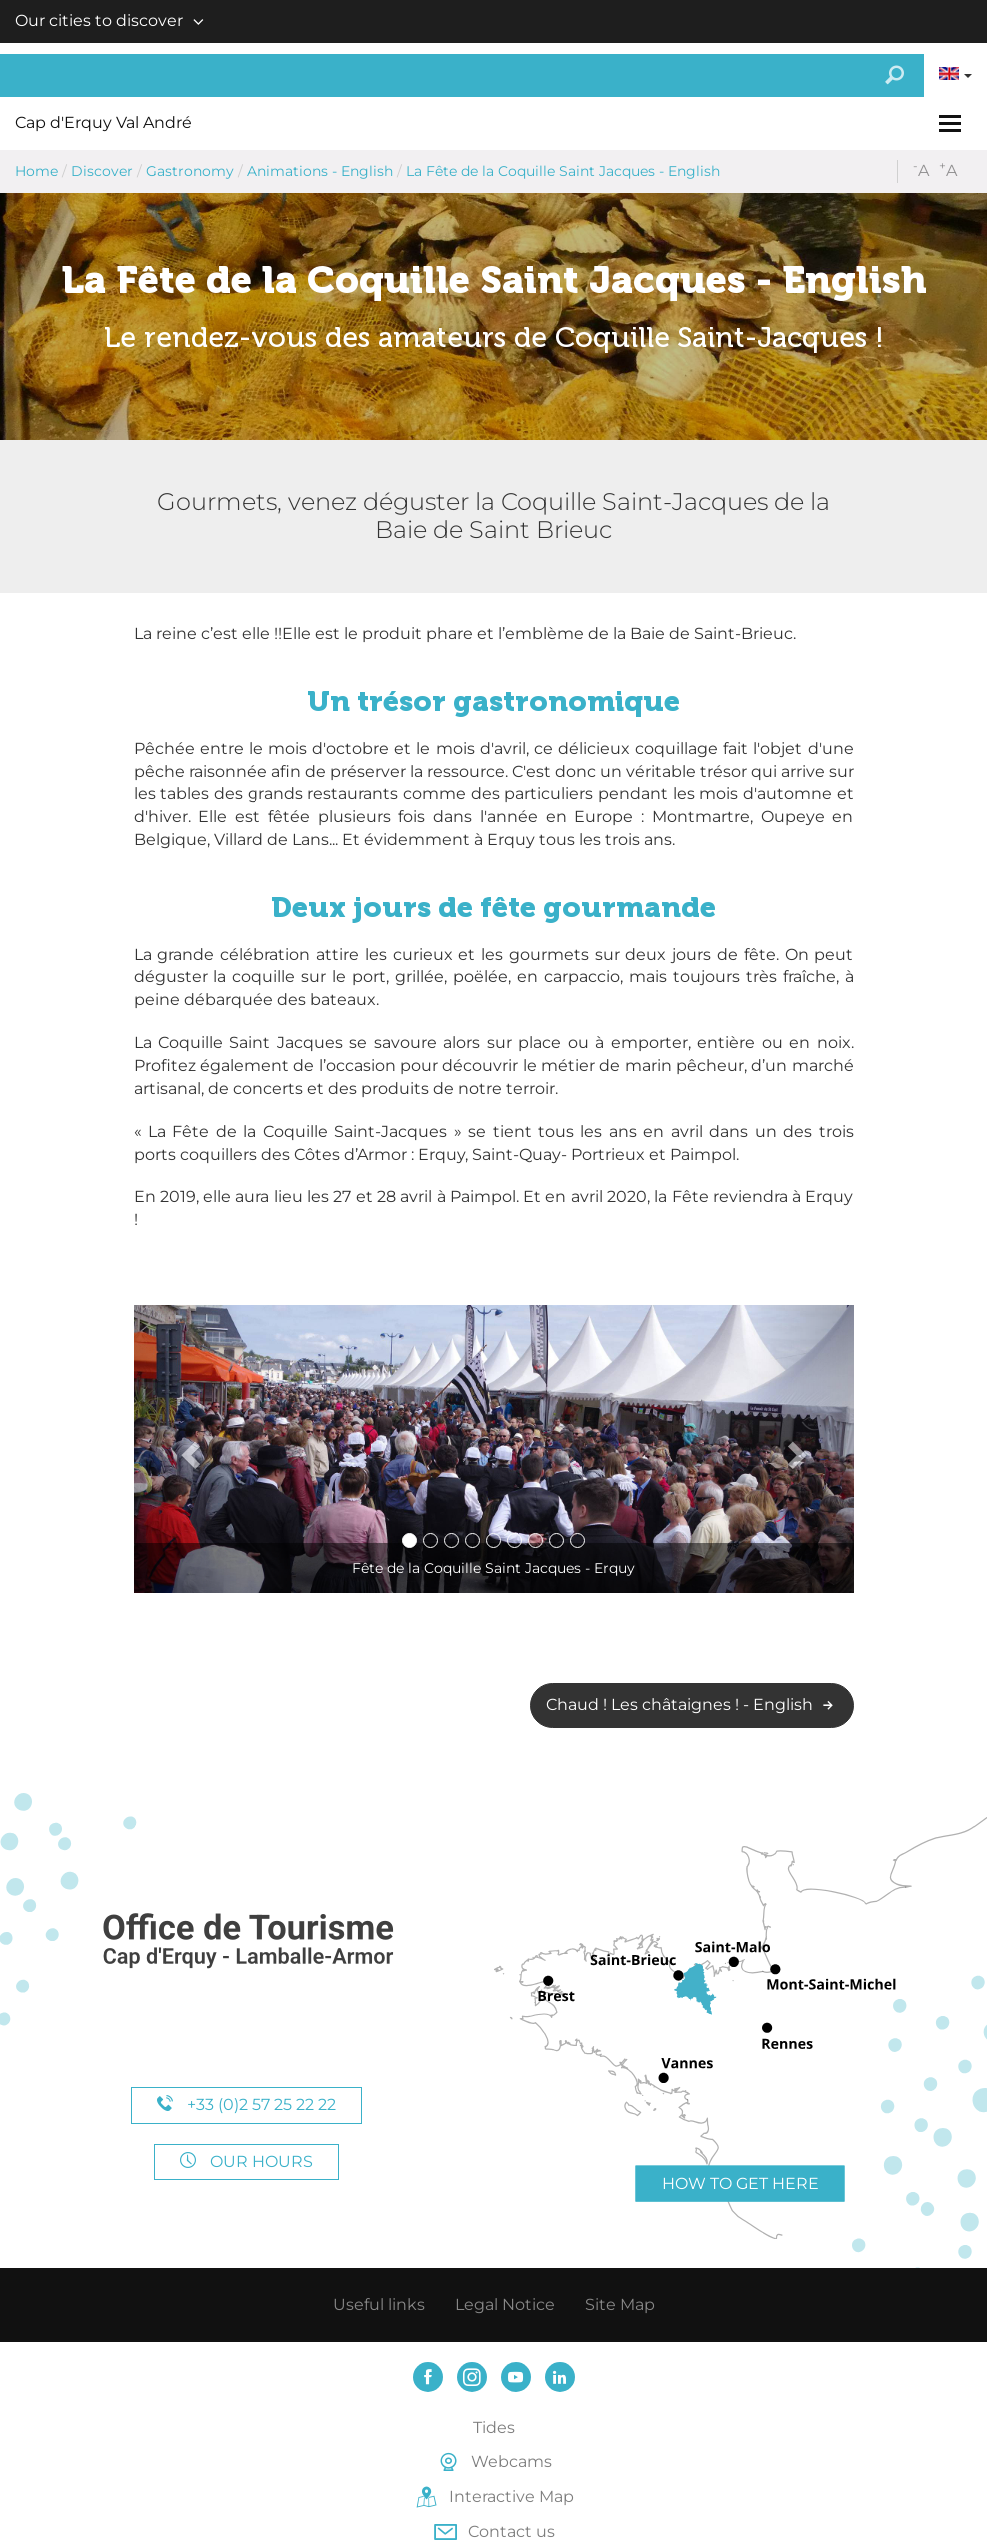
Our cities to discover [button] (99, 20)
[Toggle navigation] (952, 123)
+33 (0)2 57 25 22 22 (246, 2104)
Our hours (246, 2161)
